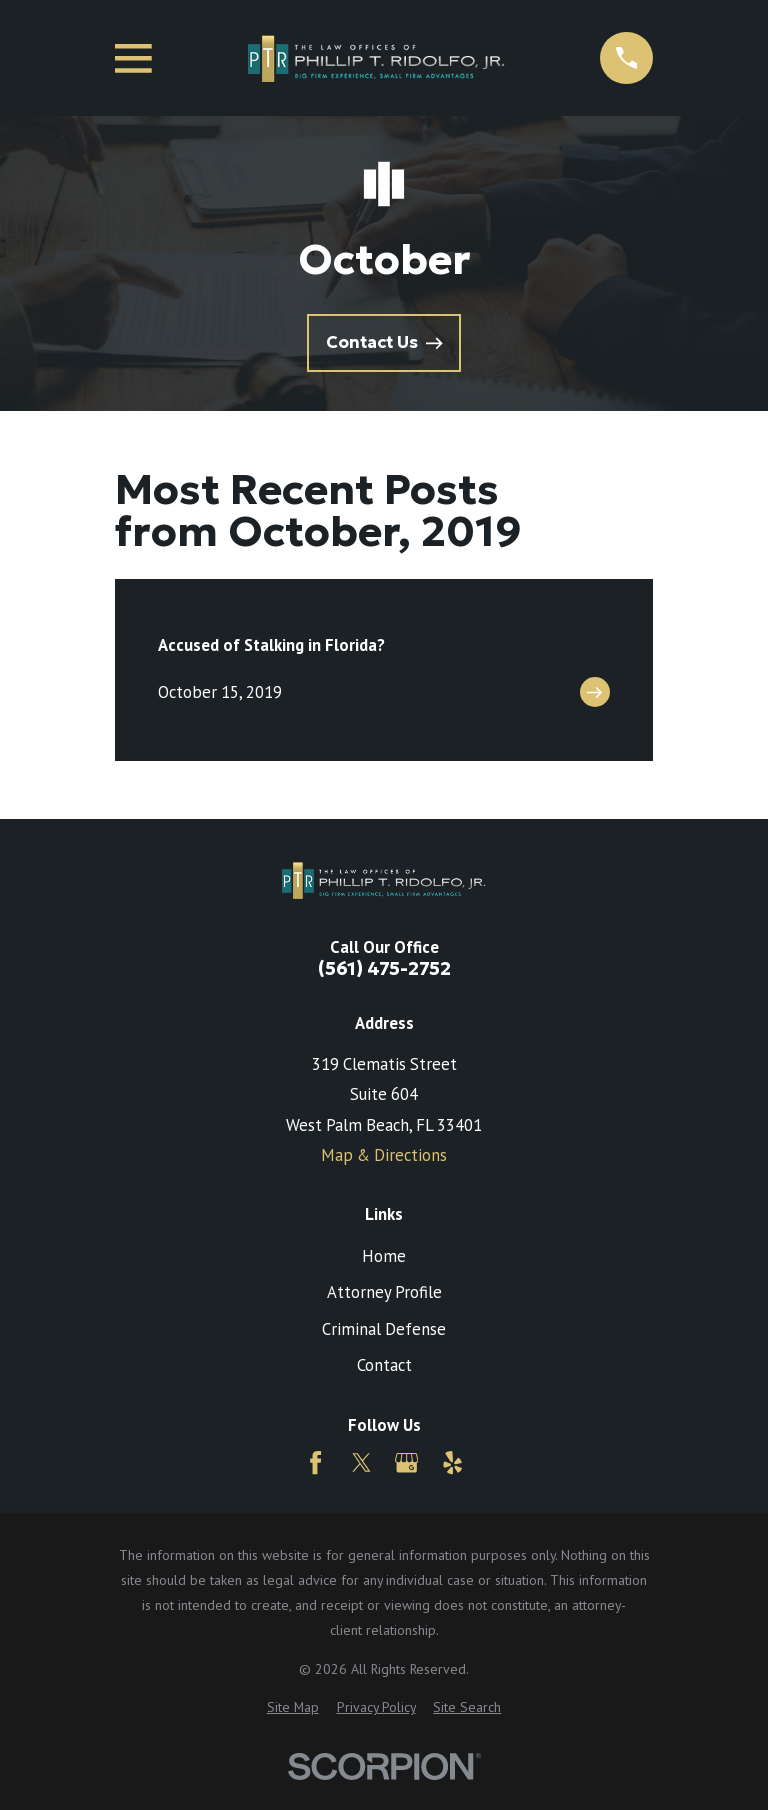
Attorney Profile (384, 1292)
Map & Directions (384, 1155)
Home (384, 1256)
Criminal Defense (384, 1329)
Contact (384, 1365)
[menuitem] (293, 1707)
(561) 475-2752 (384, 969)
